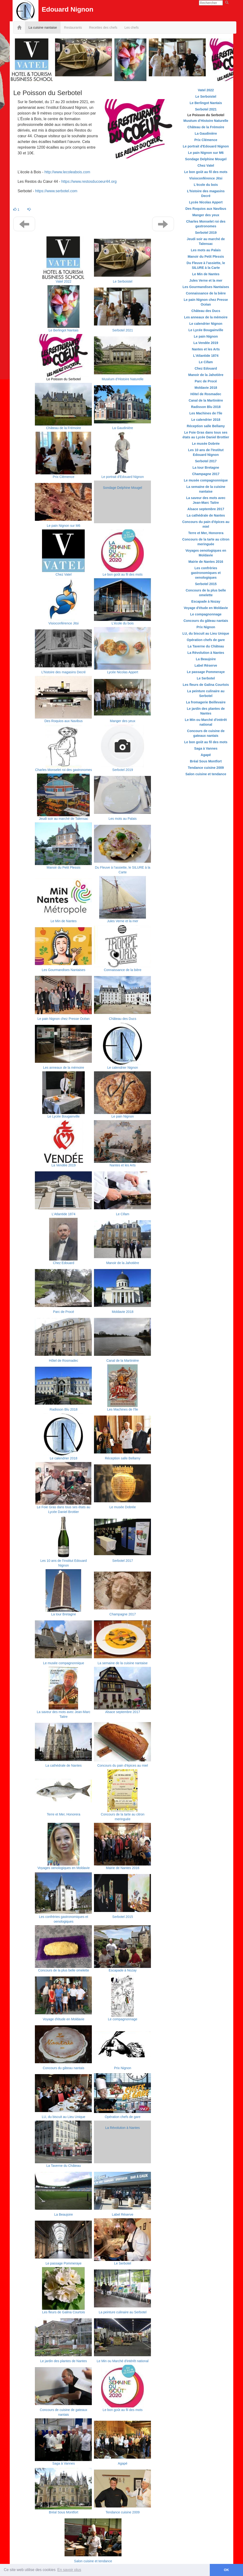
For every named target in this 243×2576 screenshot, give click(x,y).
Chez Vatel (63, 574)
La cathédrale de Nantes (64, 1765)
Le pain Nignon (123, 1116)
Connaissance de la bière (122, 970)
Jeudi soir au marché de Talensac (63, 818)
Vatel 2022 (63, 281)
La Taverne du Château (63, 2166)
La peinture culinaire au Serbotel (123, 2312)
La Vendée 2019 (63, 1165)
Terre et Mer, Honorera (63, 1814)
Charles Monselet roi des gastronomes (63, 770)
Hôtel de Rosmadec (63, 1360)
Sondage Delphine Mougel (122, 488)
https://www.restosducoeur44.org (89, 181)
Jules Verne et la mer (122, 921)
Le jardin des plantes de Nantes (63, 2361)
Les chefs (131, 27)
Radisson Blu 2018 (64, 1409)
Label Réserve (122, 2214)
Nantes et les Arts (123, 1165)
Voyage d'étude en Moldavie (63, 2019)
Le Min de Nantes (64, 921)
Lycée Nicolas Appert (122, 672)
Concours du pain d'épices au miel (122, 1765)
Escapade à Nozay (123, 1970)
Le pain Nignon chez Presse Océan (63, 1019)
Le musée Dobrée (122, 1507)
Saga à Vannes (63, 2463)
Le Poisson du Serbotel (63, 379)
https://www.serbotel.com (56, 191)
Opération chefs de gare (122, 2117)
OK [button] (226, 2570)
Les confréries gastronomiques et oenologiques (206, 572)
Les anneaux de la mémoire (63, 1067)
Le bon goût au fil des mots (123, 574)
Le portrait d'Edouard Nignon (122, 477)
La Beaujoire (63, 2214)
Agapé (122, 2463)
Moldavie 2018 (122, 1312)
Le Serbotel (122, 2263)
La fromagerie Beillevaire (206, 702)
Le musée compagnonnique (63, 1663)
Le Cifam (122, 1214)
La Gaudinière (122, 428)
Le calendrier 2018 (63, 1458)
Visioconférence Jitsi (63, 623)
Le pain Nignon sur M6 (63, 525)
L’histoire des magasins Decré (63, 672)
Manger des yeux (122, 721)
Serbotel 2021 (122, 330)
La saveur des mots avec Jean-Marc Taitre (205, 500)
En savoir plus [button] (69, 2570)
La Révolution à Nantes (122, 2128)
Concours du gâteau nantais (63, 2068)
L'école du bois (123, 623)
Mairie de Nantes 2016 (122, 1868)
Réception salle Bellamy (122, 1458)
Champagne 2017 (122, 1614)
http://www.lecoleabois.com (67, 172)
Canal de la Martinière (122, 1360)
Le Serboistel (122, 281)
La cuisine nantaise (42, 27)
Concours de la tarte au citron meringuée (205, 541)
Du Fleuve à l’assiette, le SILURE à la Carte (206, 265)
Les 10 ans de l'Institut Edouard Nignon (206, 452)
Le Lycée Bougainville (63, 1116)
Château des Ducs (122, 1019)
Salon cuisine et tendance (93, 2561)
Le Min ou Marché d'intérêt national (123, 2361)
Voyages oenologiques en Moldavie (63, 1868)
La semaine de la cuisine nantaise (123, 1663)
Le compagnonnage (122, 2019)
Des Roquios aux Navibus (63, 721)
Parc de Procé (63, 1312)
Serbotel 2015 (122, 1917)
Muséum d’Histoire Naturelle (123, 379)
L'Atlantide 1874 (63, 1214)
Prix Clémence (63, 477)
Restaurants (73, 27)
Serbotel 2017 (122, 1561)
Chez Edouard (63, 1263)
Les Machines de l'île (122, 1409)
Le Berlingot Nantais (64, 330)
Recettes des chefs (103, 27)
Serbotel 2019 (122, 770)
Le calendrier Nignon (122, 1067)
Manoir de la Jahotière (122, 1263)
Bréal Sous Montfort (63, 2512)
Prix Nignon (122, 2068)
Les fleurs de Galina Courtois (63, 2312)
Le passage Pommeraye (64, 2263)
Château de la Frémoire (63, 428)
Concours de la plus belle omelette (63, 1970)
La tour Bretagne (63, 1614)
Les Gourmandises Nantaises (63, 970)
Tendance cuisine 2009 (123, 2512)
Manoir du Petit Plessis (63, 867)
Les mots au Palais (123, 818)
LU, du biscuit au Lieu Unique (63, 2117)
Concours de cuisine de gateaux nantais (205, 733)
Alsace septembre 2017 (122, 1712)
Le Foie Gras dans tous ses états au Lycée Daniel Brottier (205, 435)
